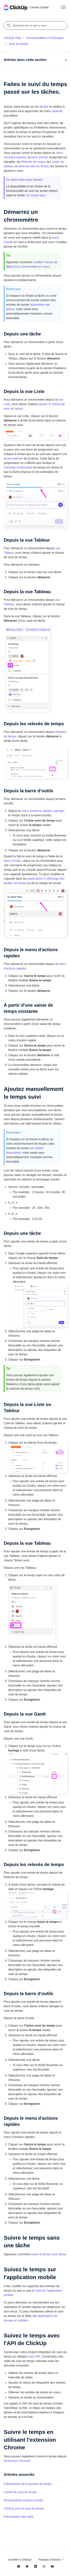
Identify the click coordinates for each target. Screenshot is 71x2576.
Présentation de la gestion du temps (28, 2483)
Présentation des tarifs (19, 2516)
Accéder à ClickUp (19, 2559)
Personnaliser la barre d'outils (23, 2500)
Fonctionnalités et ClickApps (45, 37)
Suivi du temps (18, 43)
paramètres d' (37, 878)
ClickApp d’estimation (18, 467)
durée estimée (13, 458)
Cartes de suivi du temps (20, 2492)
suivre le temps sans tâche (48, 2254)
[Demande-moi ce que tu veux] (36, 25)
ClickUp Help (12, 37)
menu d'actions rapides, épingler (43, 810)
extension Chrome (17, 2460)
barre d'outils (12, 860)
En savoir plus (35, 195)
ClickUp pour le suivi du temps (24, 2508)
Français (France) (51, 2559)
